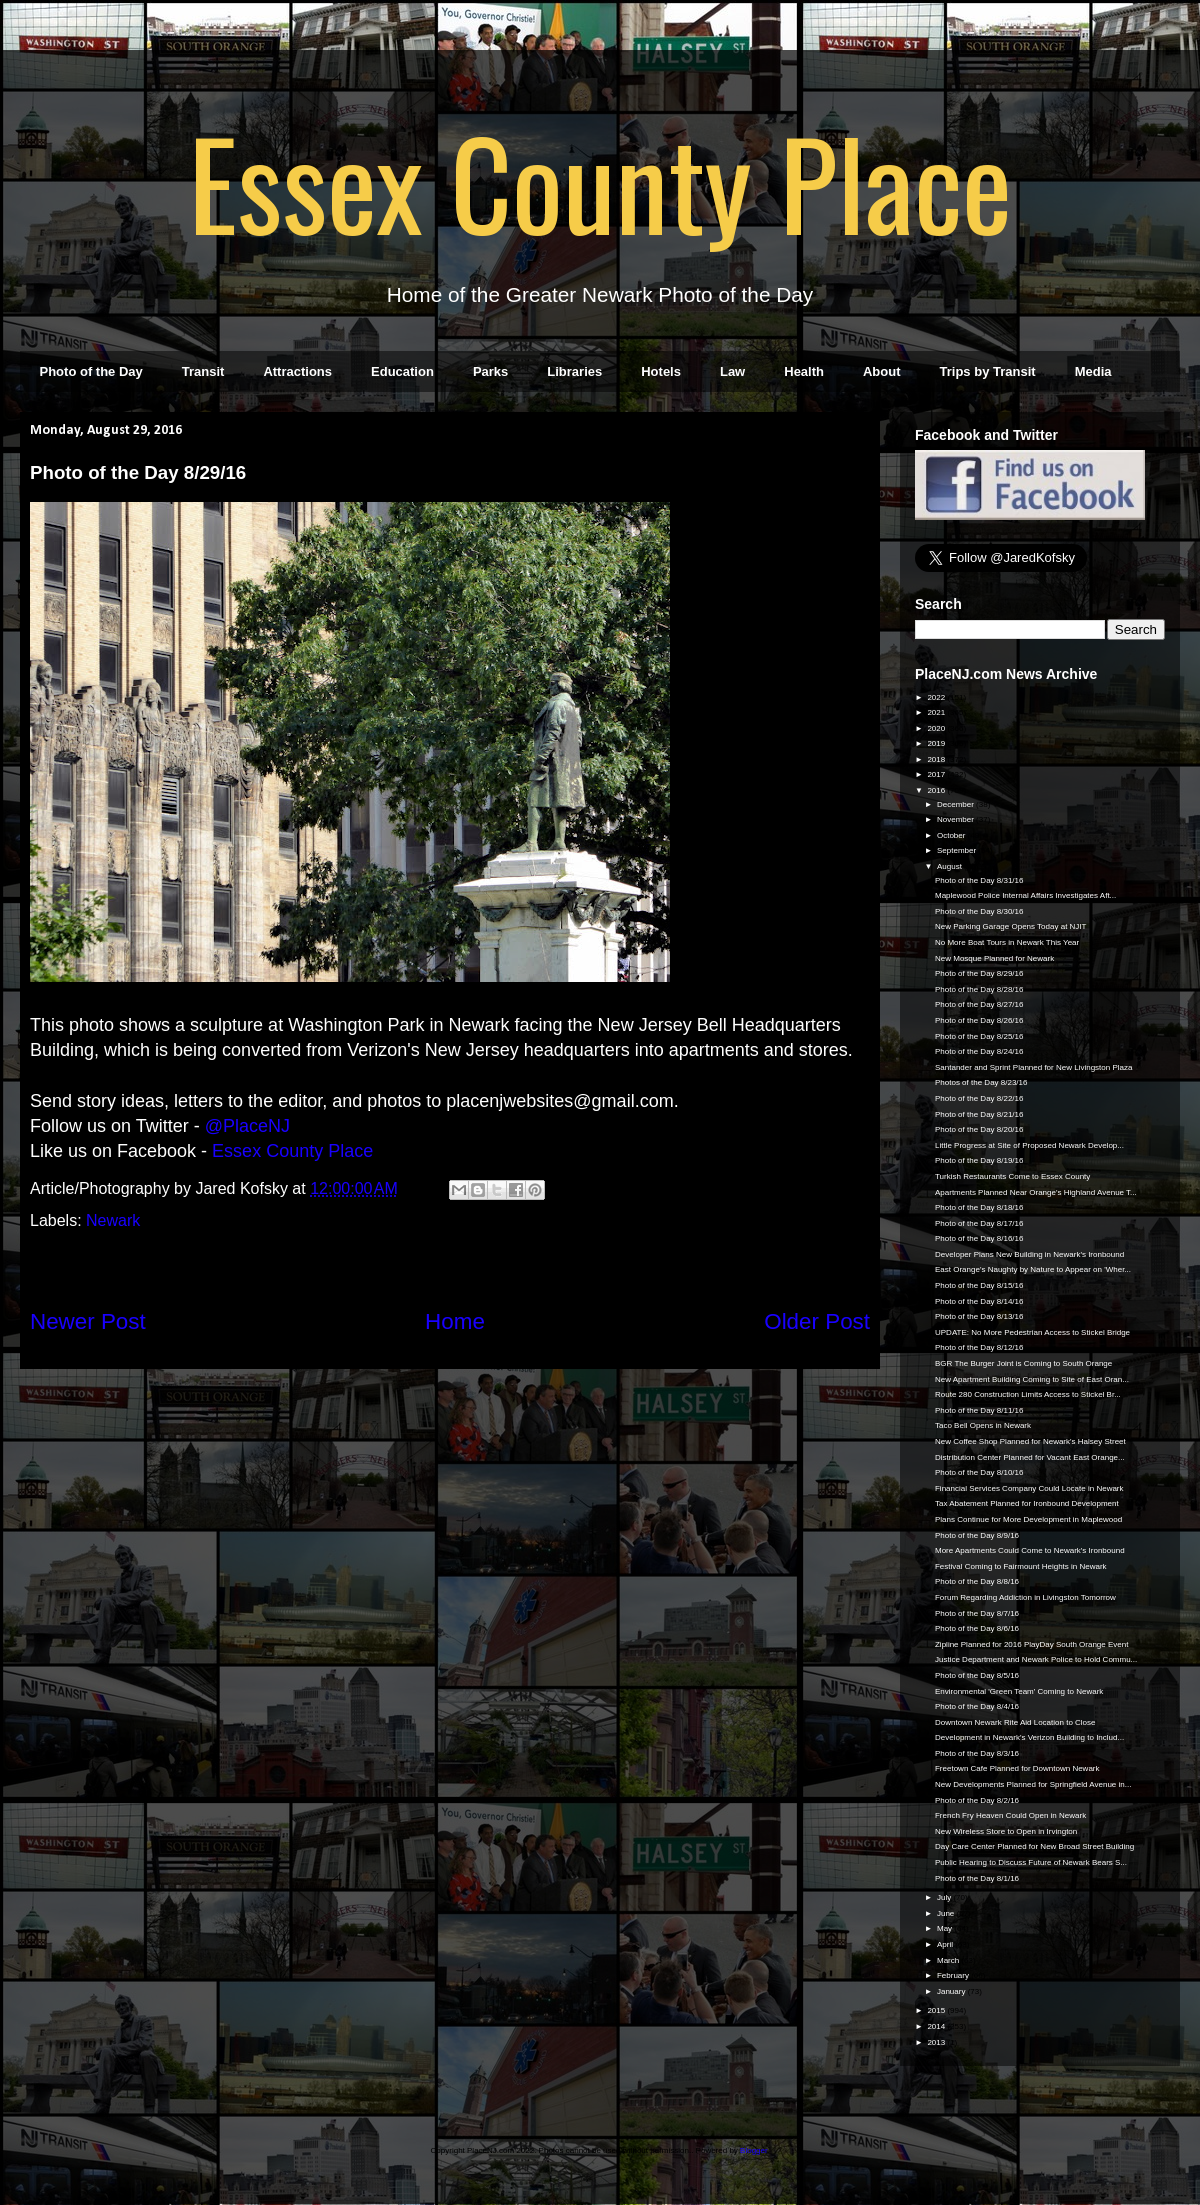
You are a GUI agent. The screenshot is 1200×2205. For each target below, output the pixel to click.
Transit (203, 371)
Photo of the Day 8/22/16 (979, 1098)
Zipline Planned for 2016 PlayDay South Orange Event (1031, 1644)
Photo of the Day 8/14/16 (979, 1301)
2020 (937, 728)
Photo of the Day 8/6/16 (977, 1628)
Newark (113, 1220)
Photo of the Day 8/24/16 (979, 1051)
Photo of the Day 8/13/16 (979, 1316)
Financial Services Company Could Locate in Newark (1029, 1488)
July (945, 1897)
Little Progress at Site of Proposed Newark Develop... (1029, 1145)
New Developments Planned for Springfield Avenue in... (1033, 1784)
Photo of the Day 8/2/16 (977, 1800)
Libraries (574, 371)
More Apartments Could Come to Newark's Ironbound (1030, 1550)
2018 (937, 759)
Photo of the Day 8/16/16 (979, 1238)
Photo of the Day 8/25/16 (979, 1036)
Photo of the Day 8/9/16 (977, 1535)
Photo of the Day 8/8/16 (977, 1581)
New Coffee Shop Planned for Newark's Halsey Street (1030, 1441)
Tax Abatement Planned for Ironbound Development (1027, 1503)
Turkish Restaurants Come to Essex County (1012, 1176)
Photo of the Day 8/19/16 (979, 1160)
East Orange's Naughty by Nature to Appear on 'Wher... (1033, 1269)
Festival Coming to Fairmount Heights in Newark (1021, 1566)
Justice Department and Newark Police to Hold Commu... (1036, 1659)
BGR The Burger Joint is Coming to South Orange (1023, 1363)
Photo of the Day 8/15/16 (979, 1285)
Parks (490, 371)
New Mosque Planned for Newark (994, 958)
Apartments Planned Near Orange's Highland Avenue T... (1036, 1192)
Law (732, 371)
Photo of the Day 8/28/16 (979, 989)
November (956, 819)
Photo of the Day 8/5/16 (977, 1675)
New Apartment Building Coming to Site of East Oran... (1032, 1379)
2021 (937, 712)
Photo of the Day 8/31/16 (979, 880)
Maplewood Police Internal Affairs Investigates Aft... (1025, 895)
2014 (937, 2026)
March (949, 1960)
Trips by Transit (988, 371)
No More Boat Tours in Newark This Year (1007, 942)
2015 (937, 2010)
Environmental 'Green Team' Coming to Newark (1019, 1691)
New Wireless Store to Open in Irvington (1006, 1831)
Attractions (297, 371)
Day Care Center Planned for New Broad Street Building (1034, 1846)
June (947, 1913)
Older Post (817, 1321)
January (952, 1991)
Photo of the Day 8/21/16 (979, 1114)
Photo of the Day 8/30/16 (979, 911)
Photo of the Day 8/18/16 (979, 1207)
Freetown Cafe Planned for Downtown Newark (1017, 1768)
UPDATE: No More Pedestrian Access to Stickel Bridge (1032, 1332)
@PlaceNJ (247, 1126)
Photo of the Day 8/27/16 (979, 1004)
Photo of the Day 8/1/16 (977, 1878)
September (957, 850)
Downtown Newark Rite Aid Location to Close (1015, 1722)
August (950, 866)
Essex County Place (600, 181)
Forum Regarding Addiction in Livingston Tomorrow (1025, 1597)
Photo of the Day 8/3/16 (977, 1753)
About (882, 371)
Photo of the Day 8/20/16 (979, 1129)
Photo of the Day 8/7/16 (977, 1613)
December (956, 804)
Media (1093, 371)
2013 (937, 2042)
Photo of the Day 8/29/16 (979, 973)
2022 (937, 697)
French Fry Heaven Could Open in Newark (1010, 1815)
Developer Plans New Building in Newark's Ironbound (1029, 1254)
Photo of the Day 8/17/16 (979, 1223)
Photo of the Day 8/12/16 (979, 1347)
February (954, 1975)
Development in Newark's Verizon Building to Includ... (1029, 1737)
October (952, 835)
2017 (937, 774)
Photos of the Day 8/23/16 (981, 1082)
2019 (937, 743)
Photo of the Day (91, 371)
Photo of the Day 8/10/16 (979, 1472)
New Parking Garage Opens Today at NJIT (1010, 926)
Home (455, 1321)
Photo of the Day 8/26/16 (979, 1020)
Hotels (661, 371)
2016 (937, 790)
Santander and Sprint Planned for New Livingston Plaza (1033, 1067)
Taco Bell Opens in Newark (983, 1425)
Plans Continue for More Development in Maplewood (1028, 1519)
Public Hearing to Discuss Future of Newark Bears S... (1031, 1862)
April (946, 1944)
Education (402, 371)
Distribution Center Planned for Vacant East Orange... (1030, 1457)
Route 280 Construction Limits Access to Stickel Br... (1028, 1394)
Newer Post (88, 1321)
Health (804, 371)
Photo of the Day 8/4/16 (977, 1706)
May (945, 1928)
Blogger (753, 2150)
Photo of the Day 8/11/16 (979, 1410)
